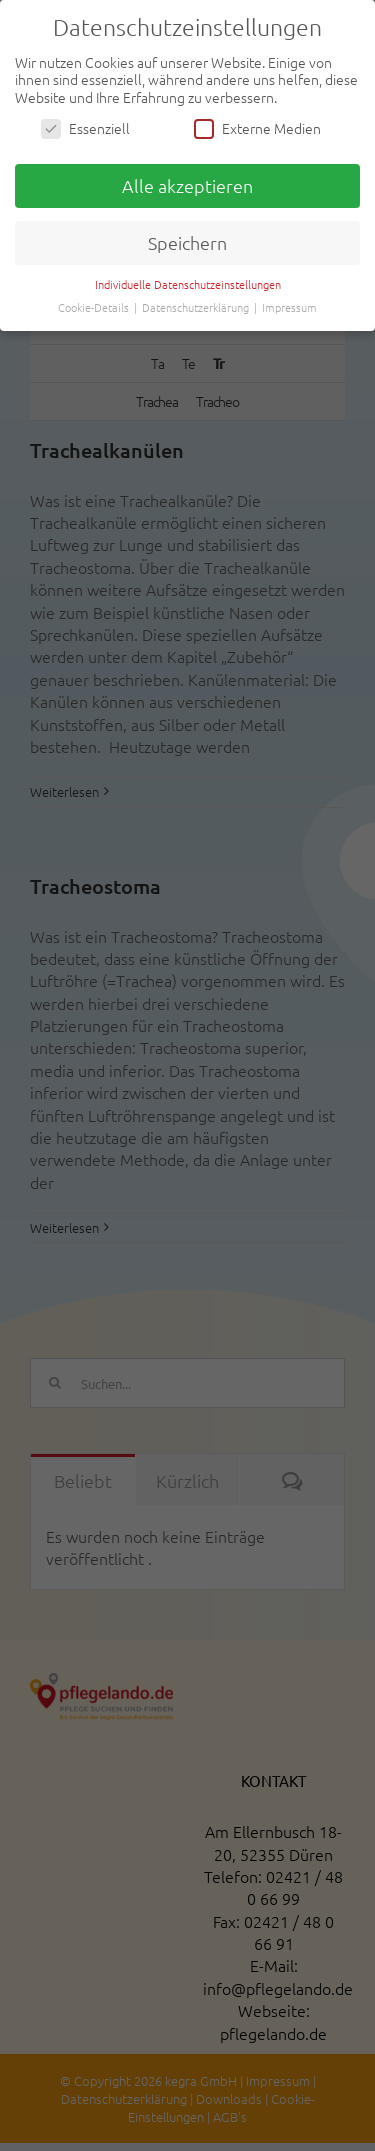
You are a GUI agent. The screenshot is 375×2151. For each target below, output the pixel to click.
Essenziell (85, 128)
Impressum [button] (289, 307)
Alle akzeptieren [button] (187, 185)
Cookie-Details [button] (95, 307)
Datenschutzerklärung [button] (197, 307)
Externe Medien (257, 128)
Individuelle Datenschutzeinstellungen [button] (188, 284)
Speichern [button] (187, 242)
